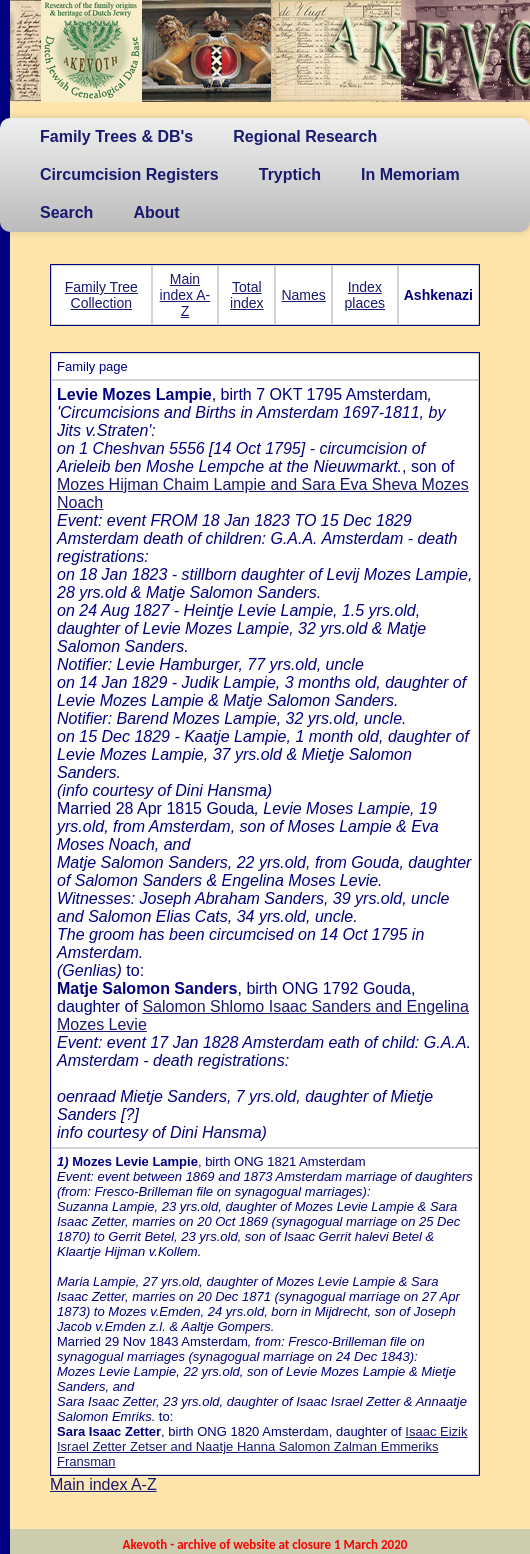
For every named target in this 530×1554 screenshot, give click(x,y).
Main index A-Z (185, 295)
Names (303, 295)
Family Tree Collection (101, 295)
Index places (365, 295)
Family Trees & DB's (116, 136)
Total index (246, 295)
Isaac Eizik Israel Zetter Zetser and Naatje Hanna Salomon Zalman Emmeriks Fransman (262, 1446)
